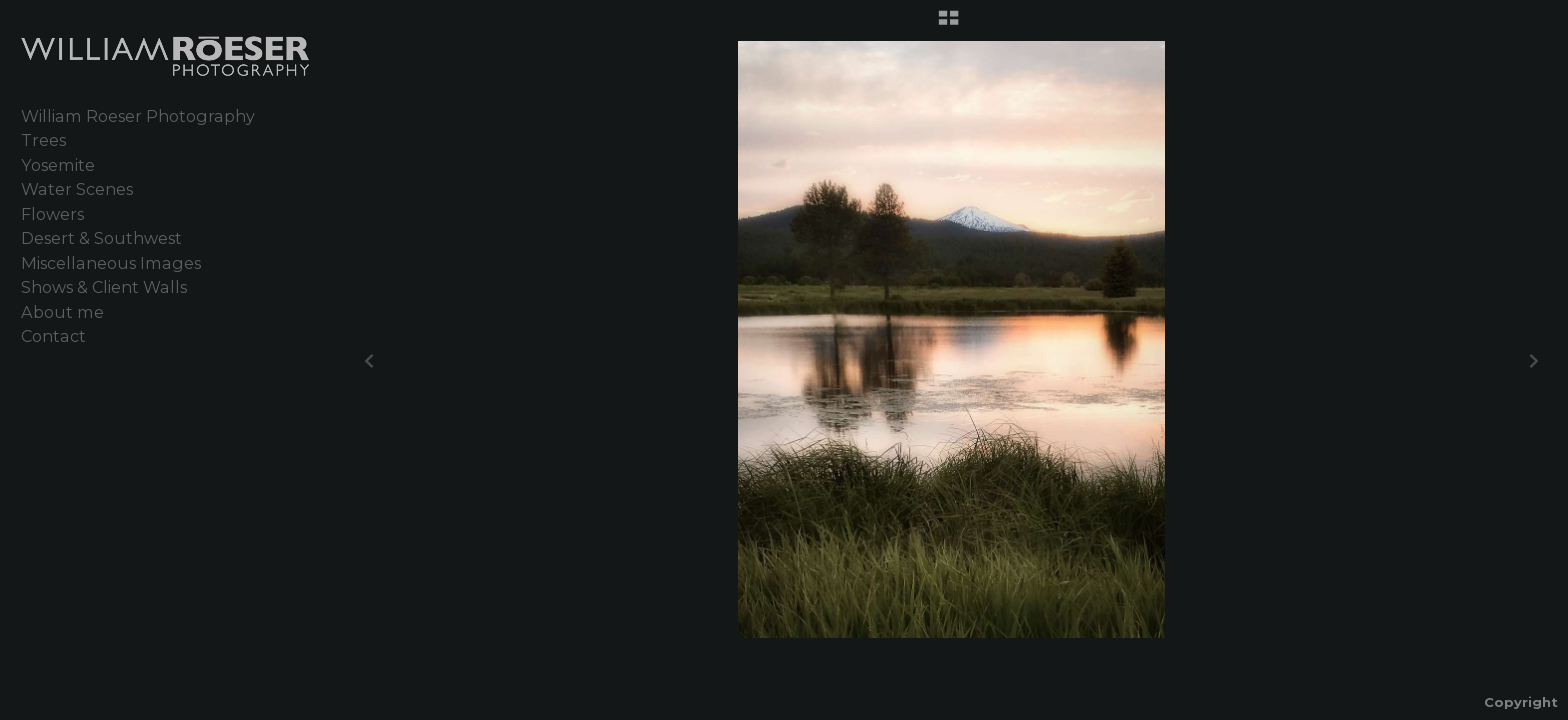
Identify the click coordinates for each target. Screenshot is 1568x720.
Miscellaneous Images (111, 263)
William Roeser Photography (138, 116)
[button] (948, 25)
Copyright (1521, 702)
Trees (43, 140)
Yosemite (58, 165)
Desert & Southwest (101, 238)
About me (62, 312)
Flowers (52, 214)
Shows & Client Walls (104, 287)
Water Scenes (77, 189)
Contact (53, 336)
